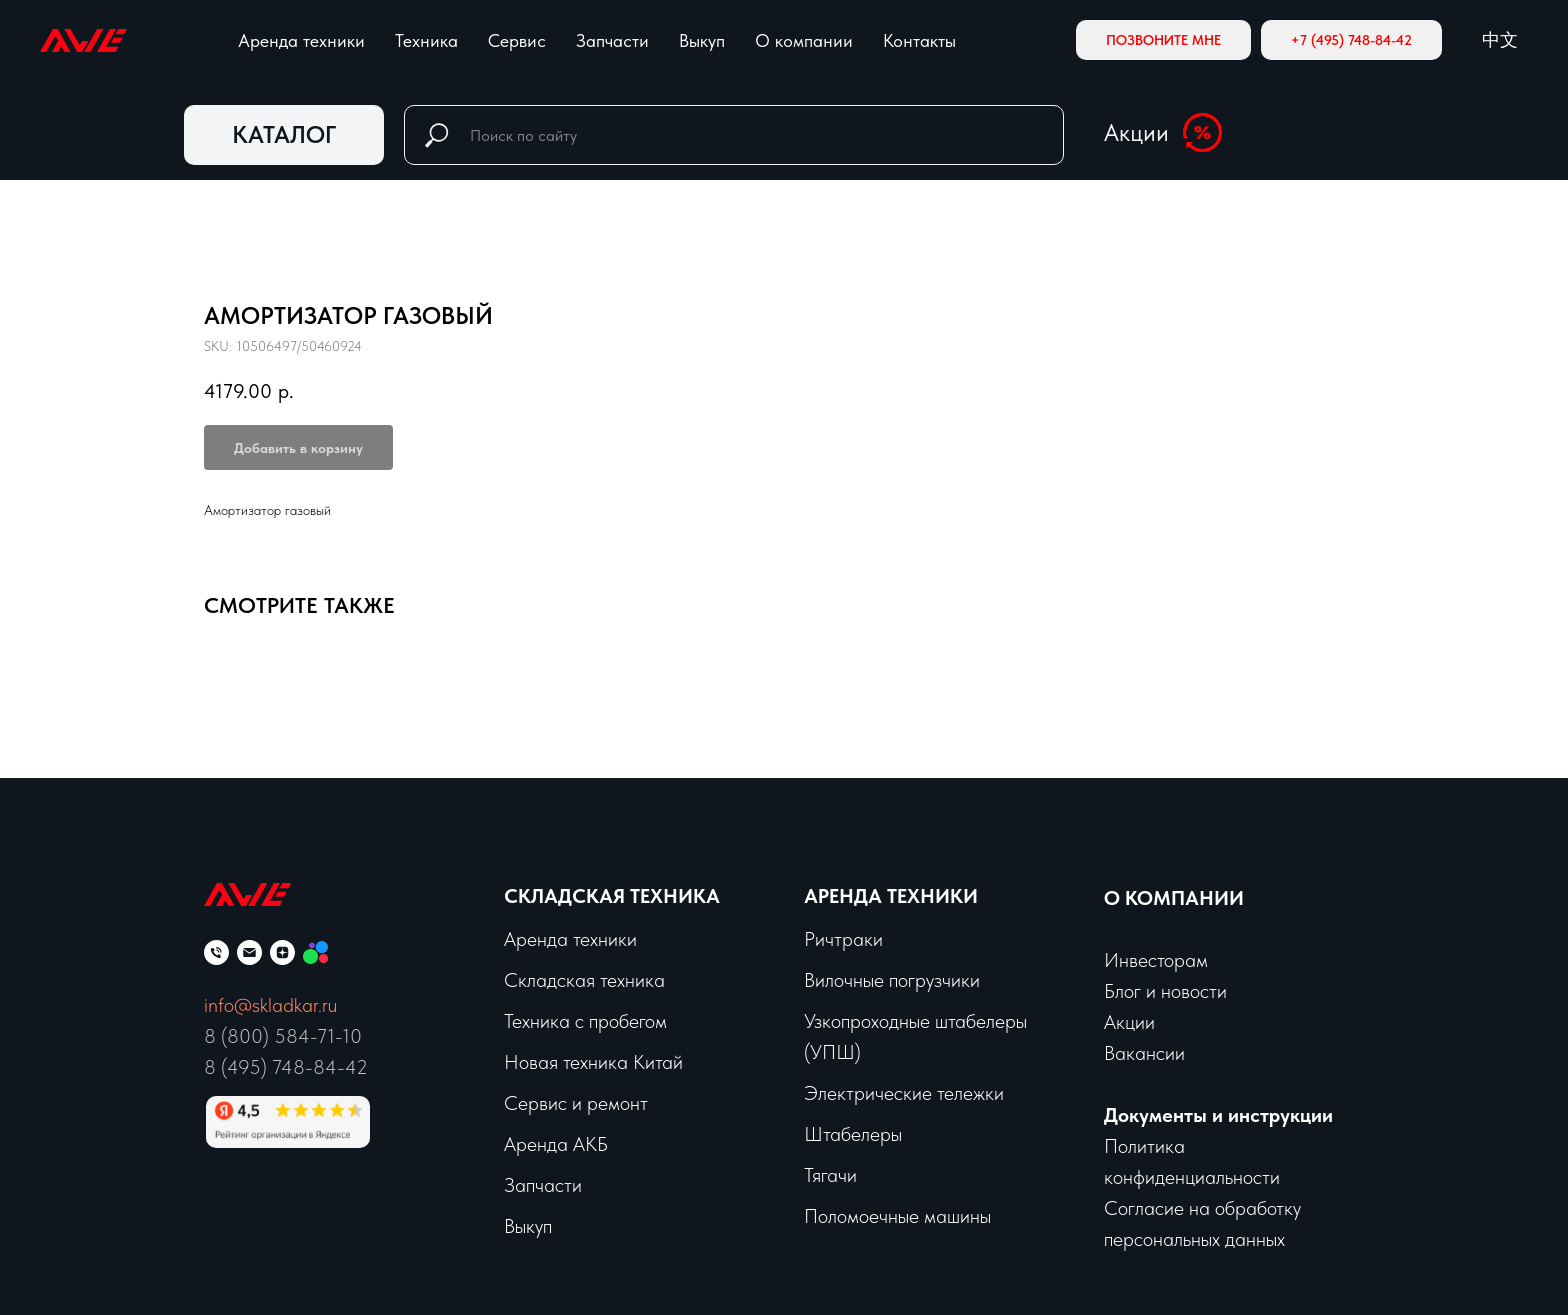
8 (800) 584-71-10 (283, 1036)
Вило (824, 980)
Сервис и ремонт (576, 1103)
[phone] (216, 952)
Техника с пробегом (585, 1021)
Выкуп (702, 40)
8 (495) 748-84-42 (286, 1067)
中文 (1500, 39)
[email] (249, 952)
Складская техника (612, 896)
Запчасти (612, 40)
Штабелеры (853, 1134)
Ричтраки (843, 939)
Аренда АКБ (556, 1144)
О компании (804, 40)
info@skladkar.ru (270, 1005)
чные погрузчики (912, 980)
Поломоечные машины (897, 1216)
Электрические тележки (904, 1093)
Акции (1136, 132)
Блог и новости (1165, 991)
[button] (1163, 40)
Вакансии (1144, 1053)
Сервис (517, 40)
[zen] (282, 952)
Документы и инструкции (1218, 1115)
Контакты (919, 40)
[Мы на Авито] (315, 952)
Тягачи (830, 1175)
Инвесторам (1156, 960)
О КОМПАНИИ (1174, 898)
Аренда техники (301, 40)
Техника (426, 40)
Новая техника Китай (593, 1062)
